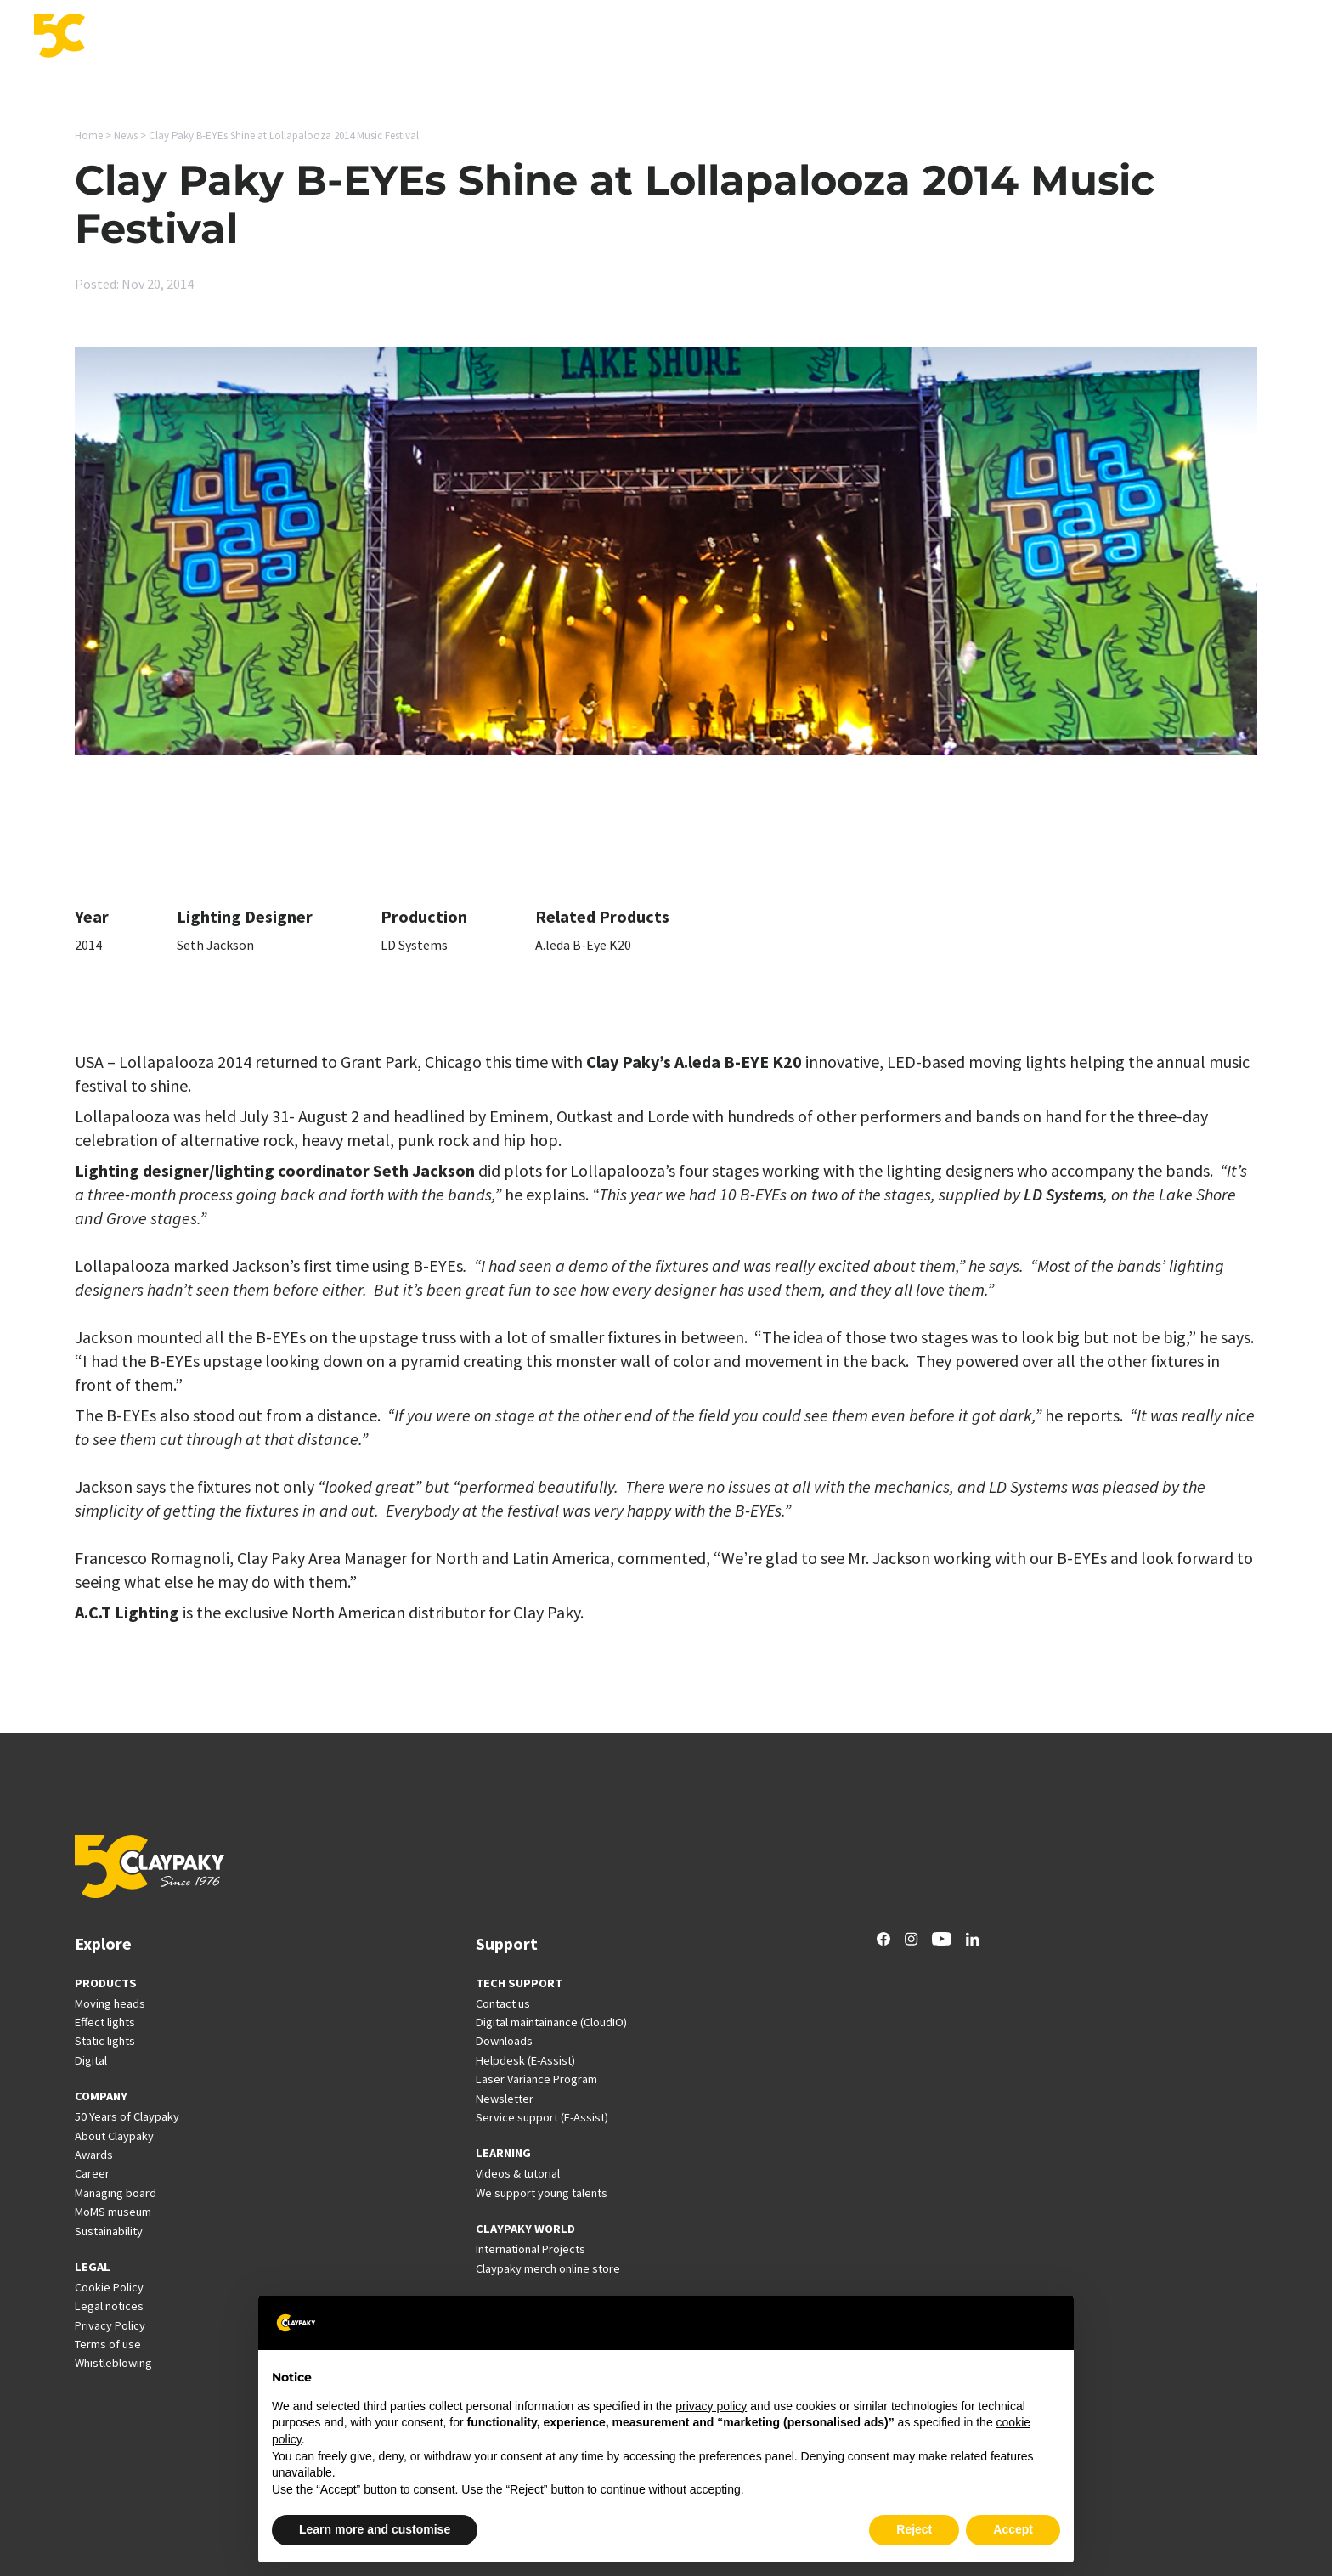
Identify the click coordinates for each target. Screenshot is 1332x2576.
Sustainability (109, 2231)
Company (1209, 37)
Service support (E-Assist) (542, 2117)
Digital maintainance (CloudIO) (551, 2022)
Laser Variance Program (536, 2079)
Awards (94, 2154)
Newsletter (504, 2098)
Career (1142, 37)
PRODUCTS (106, 1983)
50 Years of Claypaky (127, 2116)
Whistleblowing (113, 2362)
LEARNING (503, 2153)
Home (89, 135)
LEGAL (92, 2266)
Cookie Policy (109, 2287)
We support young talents (541, 2192)
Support (875, 37)
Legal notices (109, 2305)
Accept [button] (1013, 2529)
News (1087, 37)
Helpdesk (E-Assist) (525, 2060)
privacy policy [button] (711, 2406)
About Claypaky (114, 2136)
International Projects (985, 37)
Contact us (503, 2003)
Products (625, 37)
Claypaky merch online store (548, 2268)
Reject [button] (914, 2529)
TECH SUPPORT (519, 1983)
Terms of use (108, 2344)
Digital (91, 2060)
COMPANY (101, 2096)
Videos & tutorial (518, 2173)
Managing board (115, 2192)
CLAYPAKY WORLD (525, 2228)
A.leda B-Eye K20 (583, 944)
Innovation (798, 37)
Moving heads (110, 2003)
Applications (709, 37)
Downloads (504, 2040)
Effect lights (105, 2022)
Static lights (105, 2040)
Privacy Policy (110, 2325)
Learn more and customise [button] (374, 2529)
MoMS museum (113, 2211)
